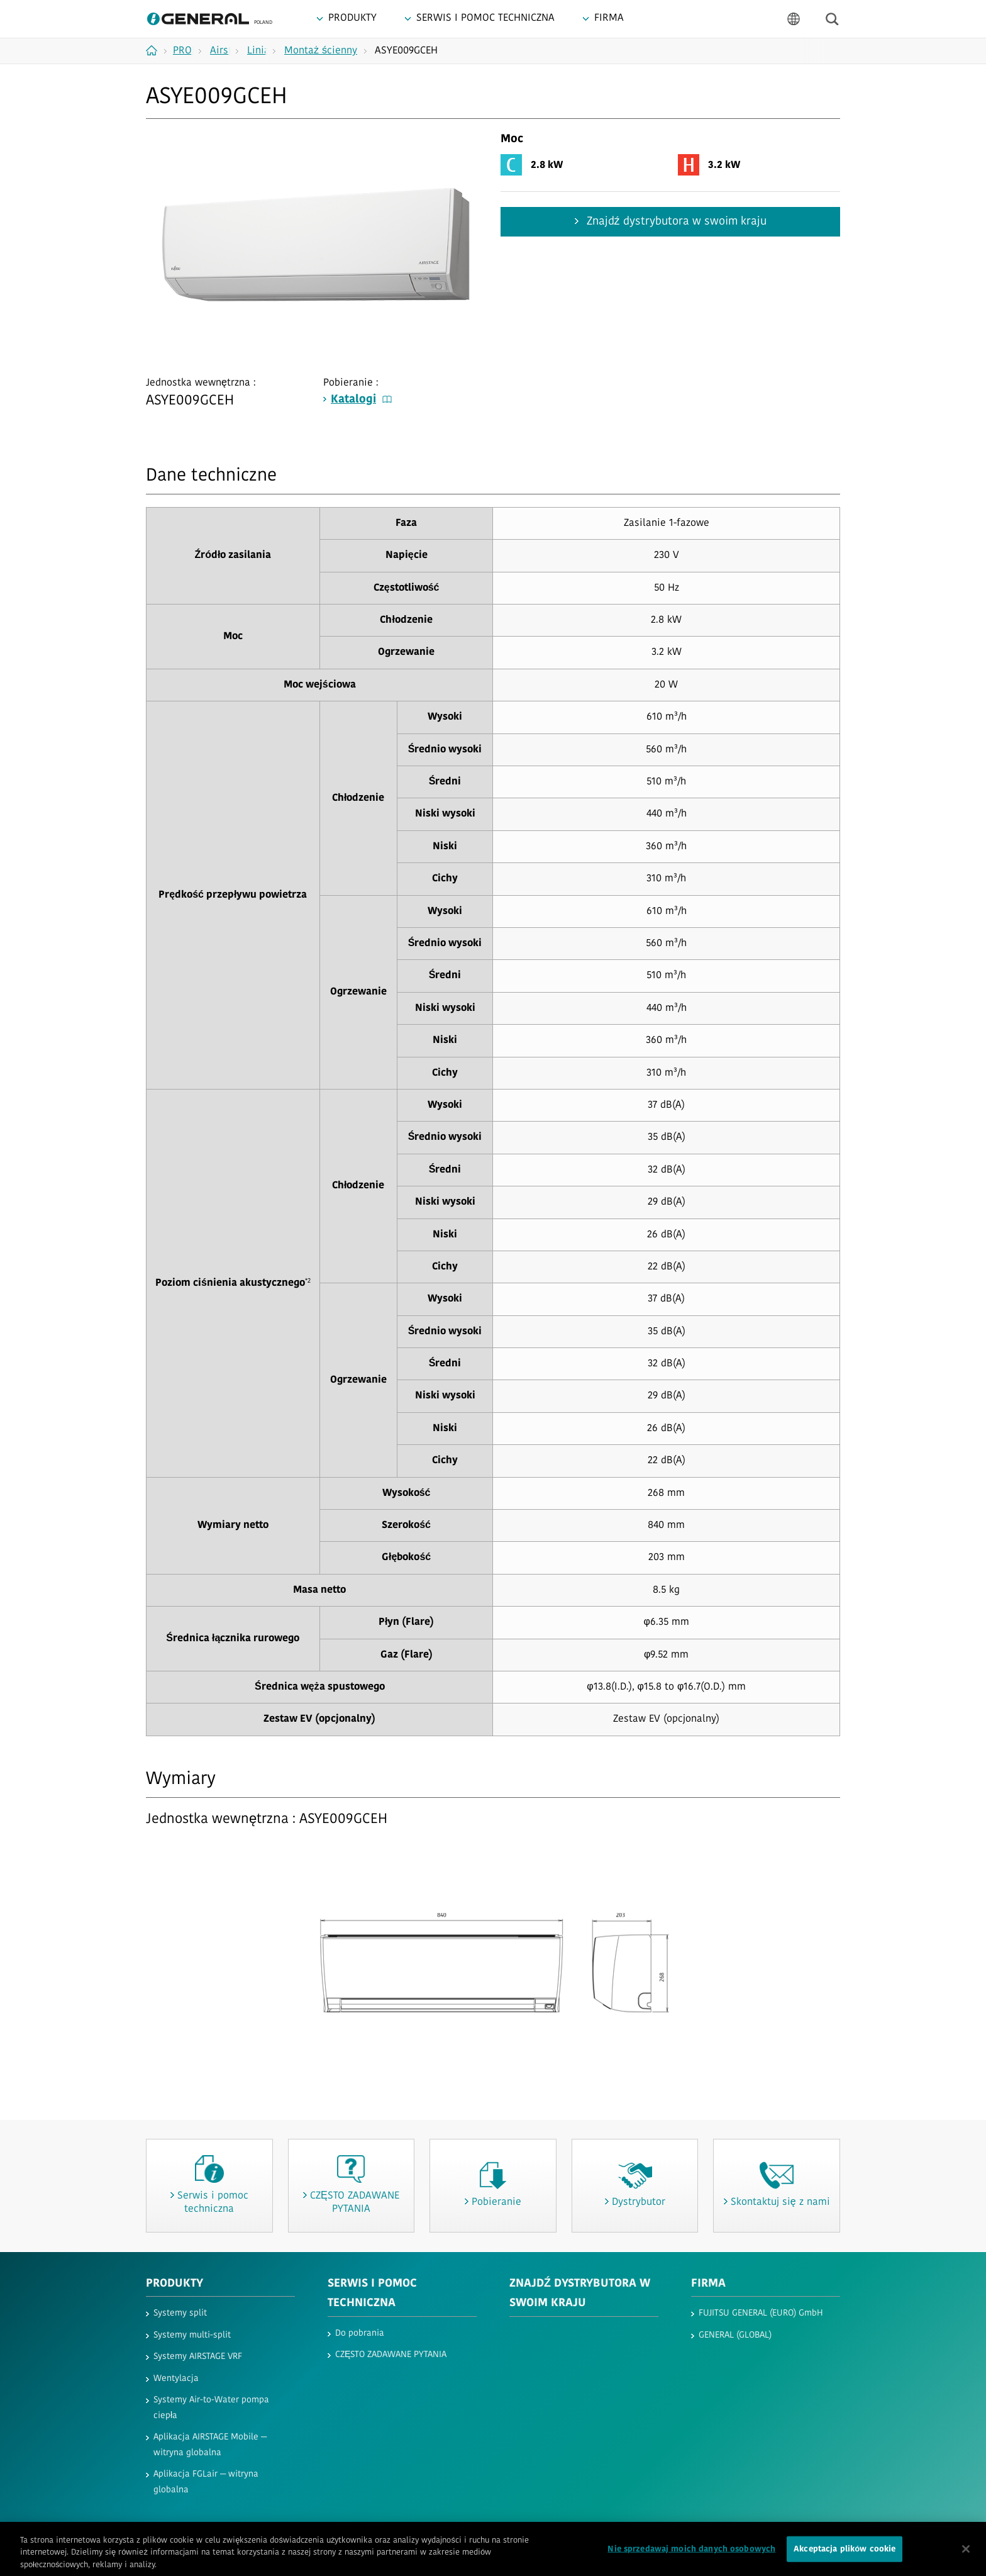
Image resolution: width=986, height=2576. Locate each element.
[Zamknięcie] (966, 2560)
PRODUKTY (174, 2284)
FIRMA (708, 2284)
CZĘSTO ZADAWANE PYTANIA (390, 2355)
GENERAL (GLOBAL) (735, 2335)
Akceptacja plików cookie (844, 2560)
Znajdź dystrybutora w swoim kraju (675, 222)
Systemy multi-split (192, 2335)
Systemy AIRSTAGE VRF (197, 2356)
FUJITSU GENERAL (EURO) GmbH (761, 2313)
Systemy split (180, 2313)
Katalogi (361, 400)
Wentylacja (176, 2379)
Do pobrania (359, 2333)
